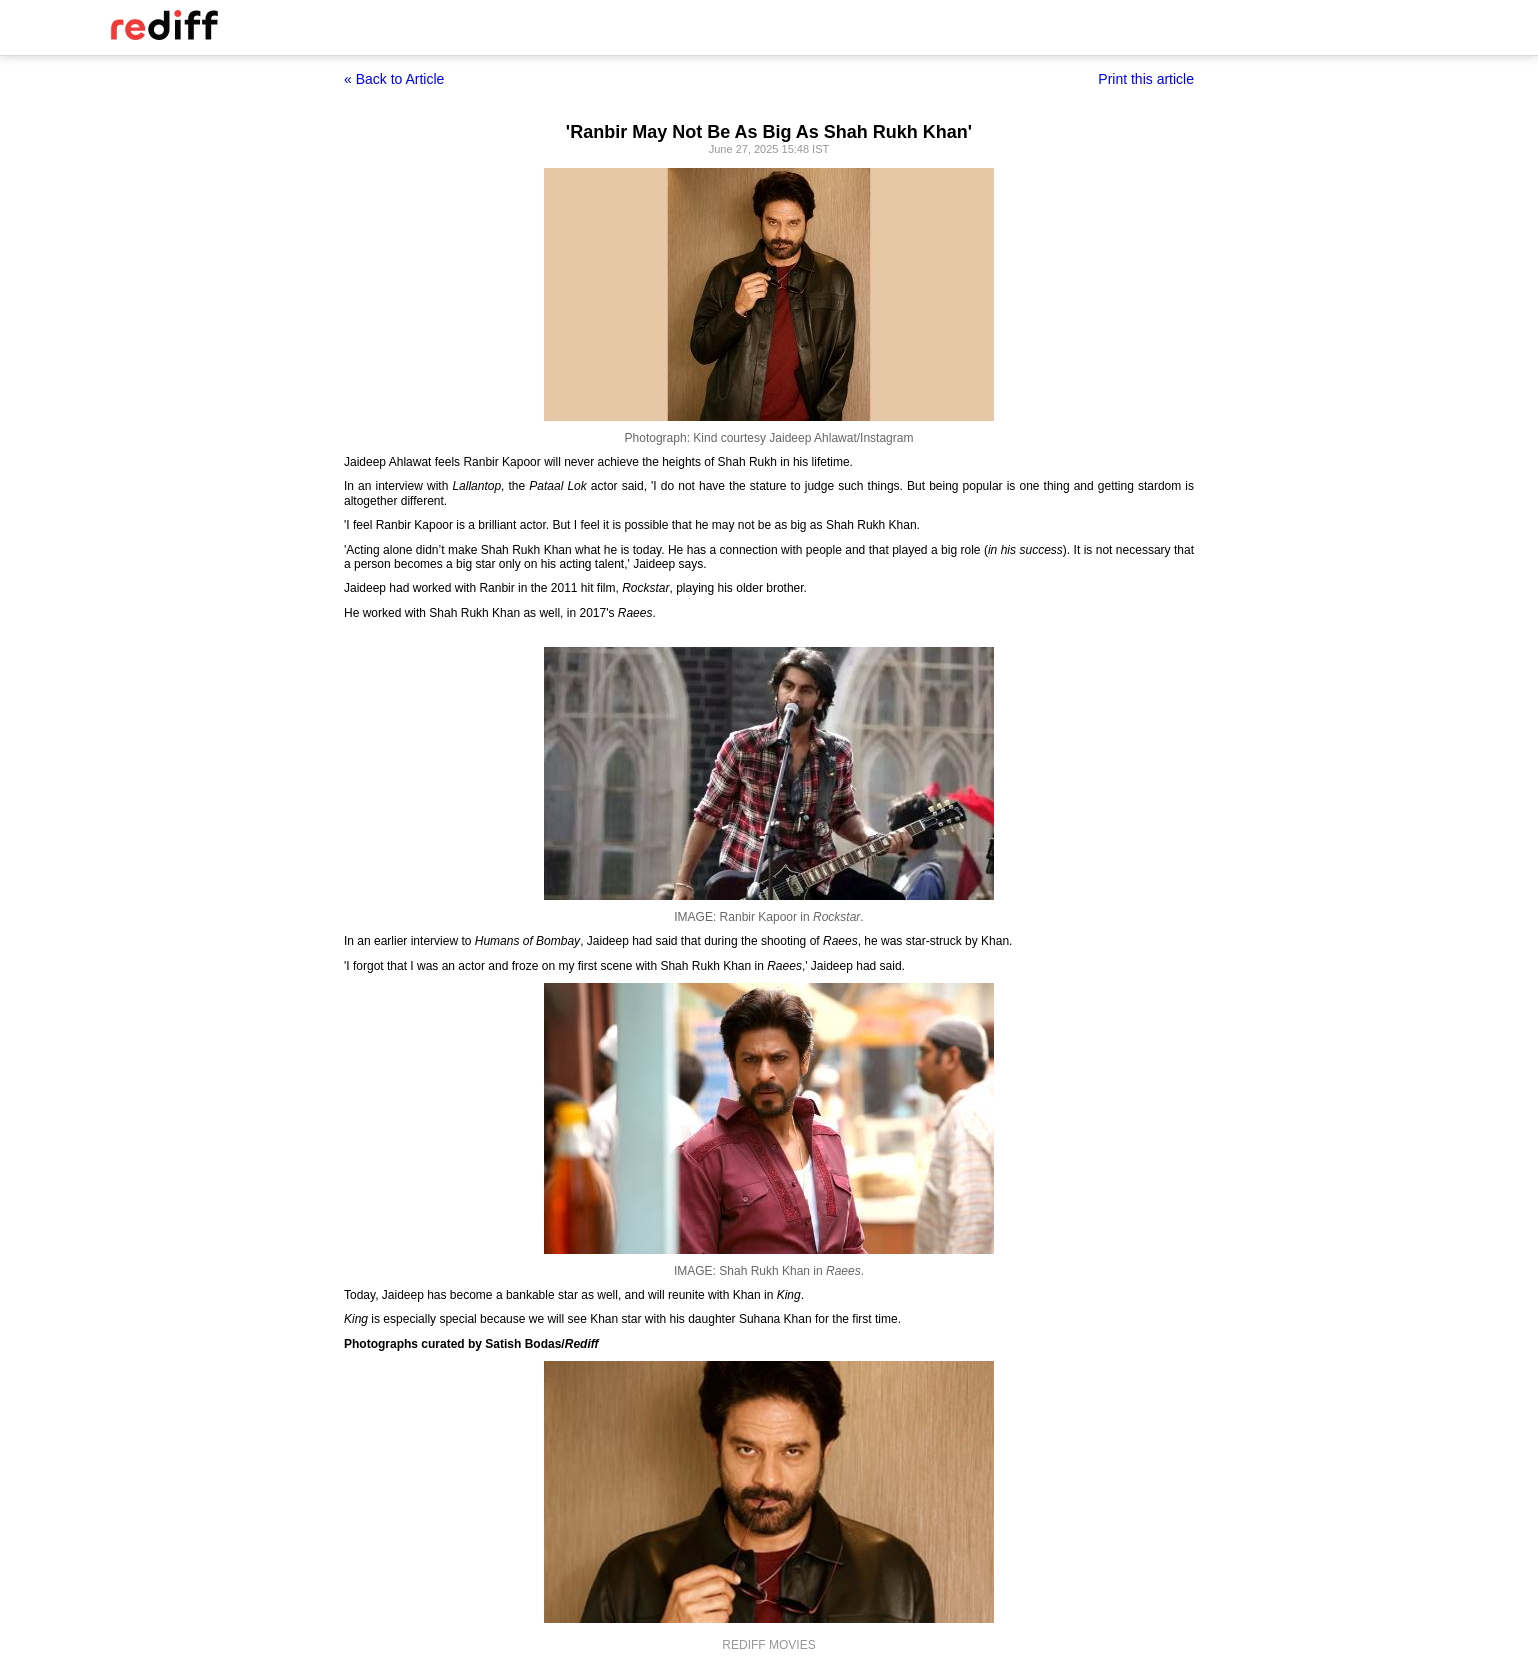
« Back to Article (394, 79)
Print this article (1146, 79)
